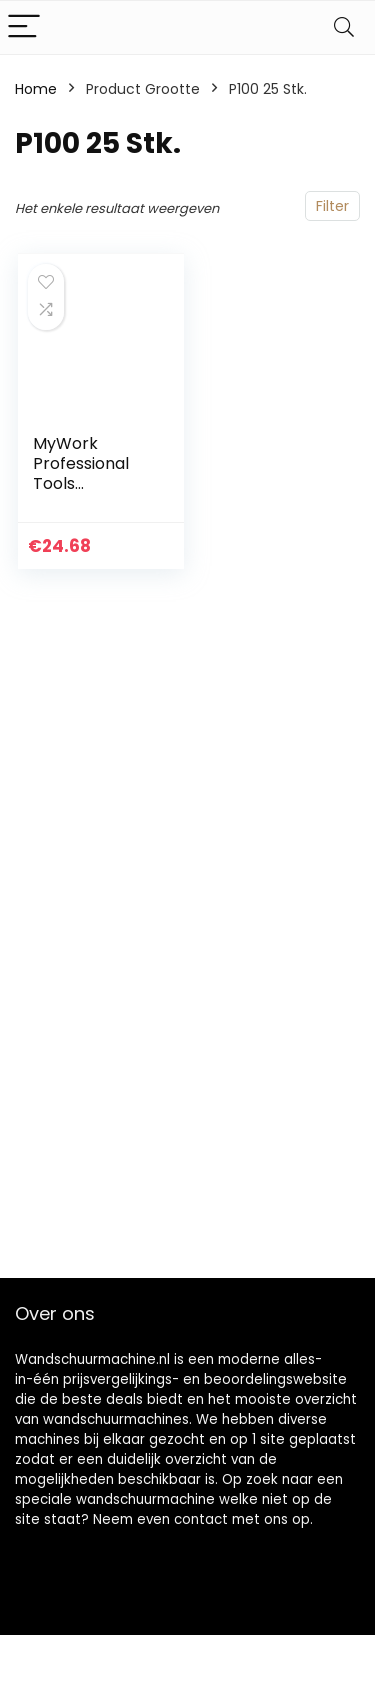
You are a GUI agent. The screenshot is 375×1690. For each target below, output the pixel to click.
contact (201, 1519)
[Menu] (24, 27)
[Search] (344, 27)
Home (36, 89)
